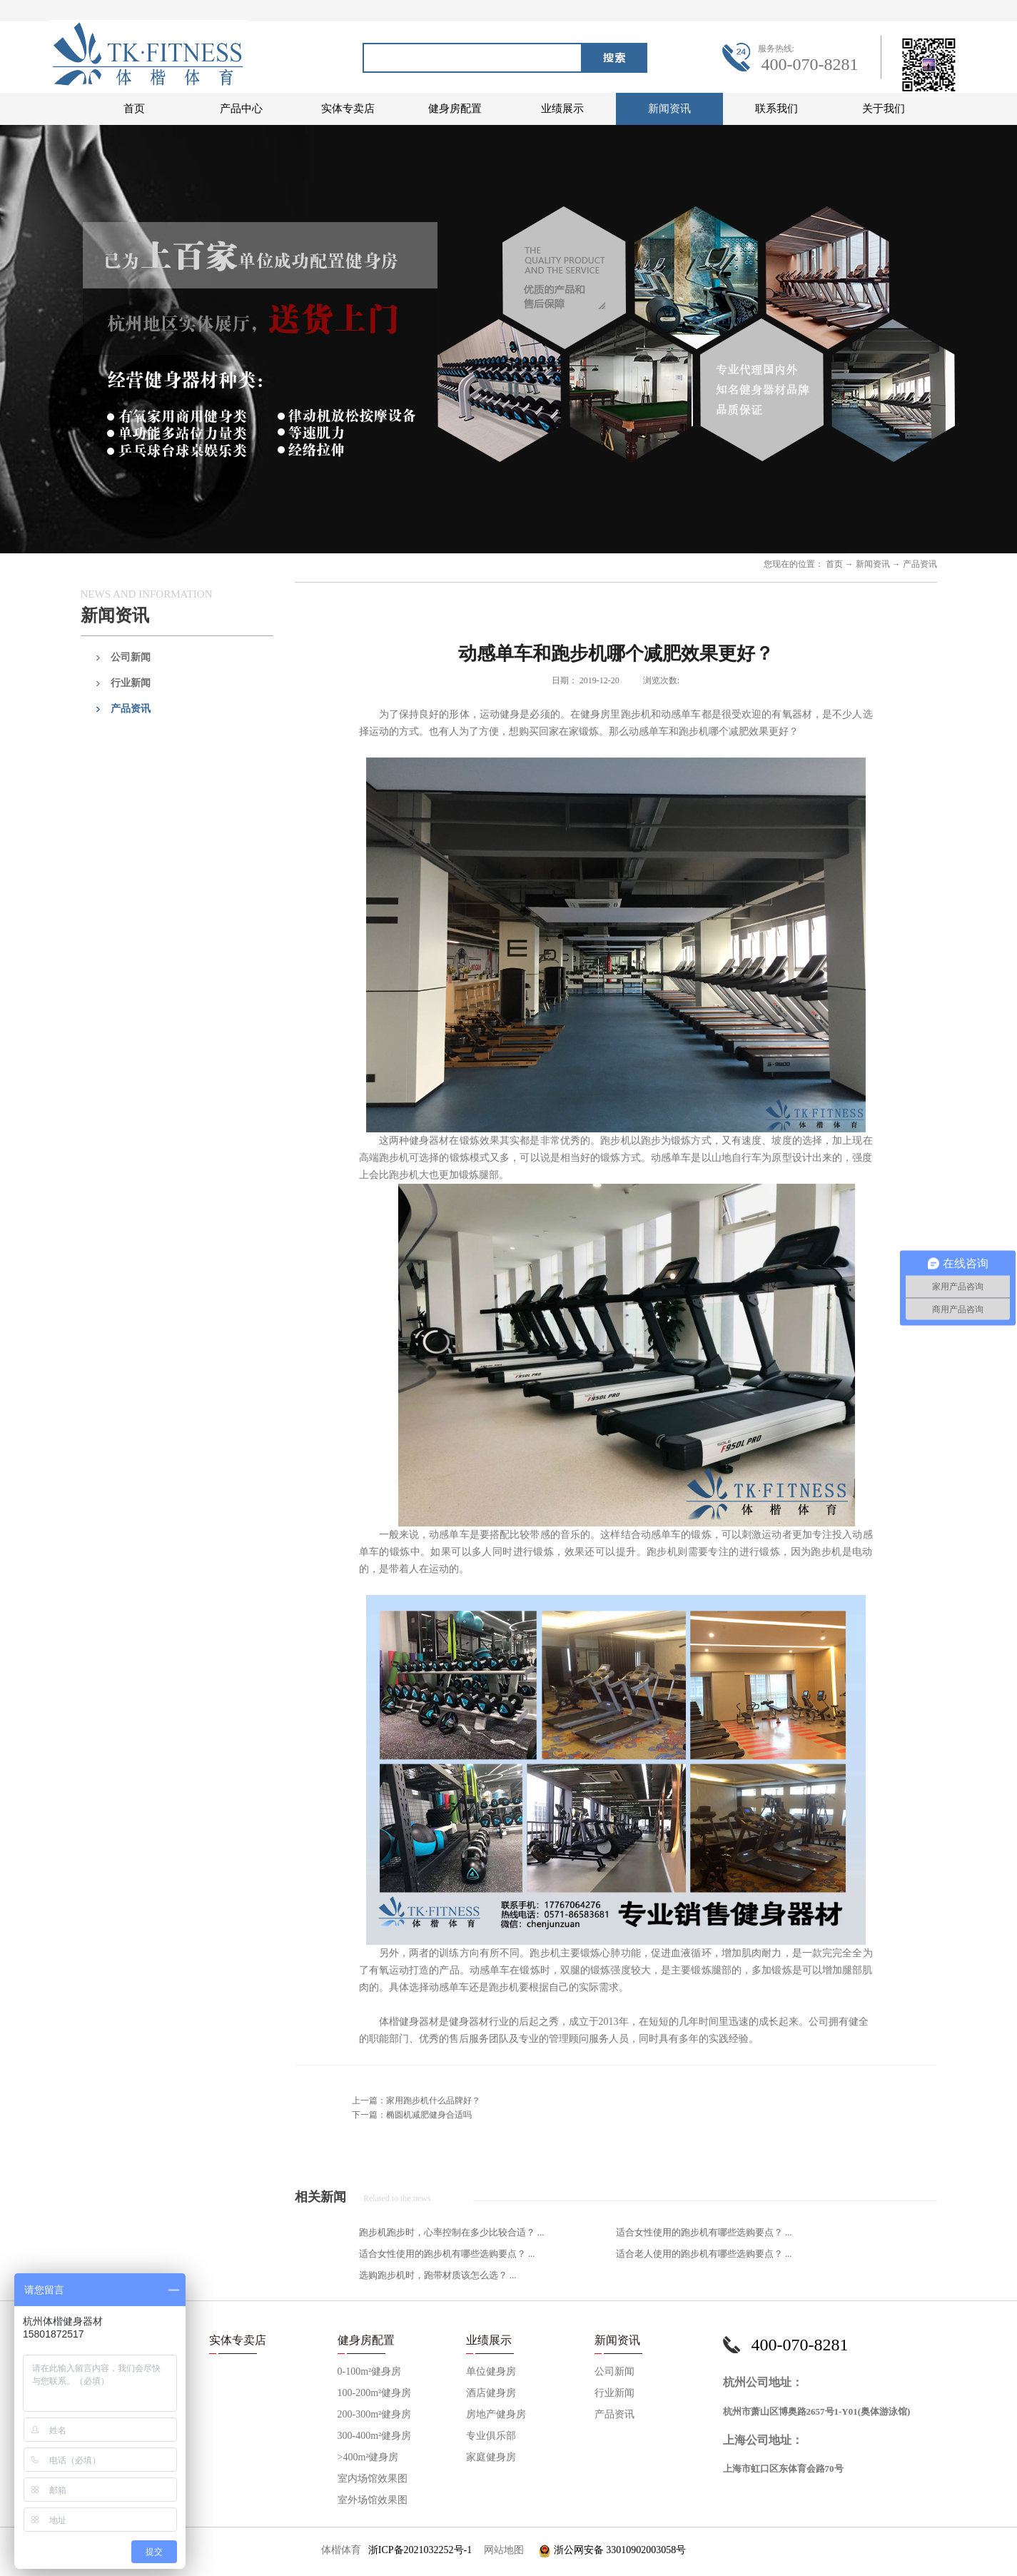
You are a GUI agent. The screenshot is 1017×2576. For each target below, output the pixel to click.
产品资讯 (920, 564)
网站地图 (501, 2550)
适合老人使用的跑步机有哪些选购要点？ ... (704, 2253)
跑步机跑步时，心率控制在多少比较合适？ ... (452, 2232)
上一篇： (416, 2100)
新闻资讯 (873, 564)
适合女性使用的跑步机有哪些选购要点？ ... (704, 2232)
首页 (134, 108)
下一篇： (412, 2115)
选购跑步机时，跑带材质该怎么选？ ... (438, 2275)
